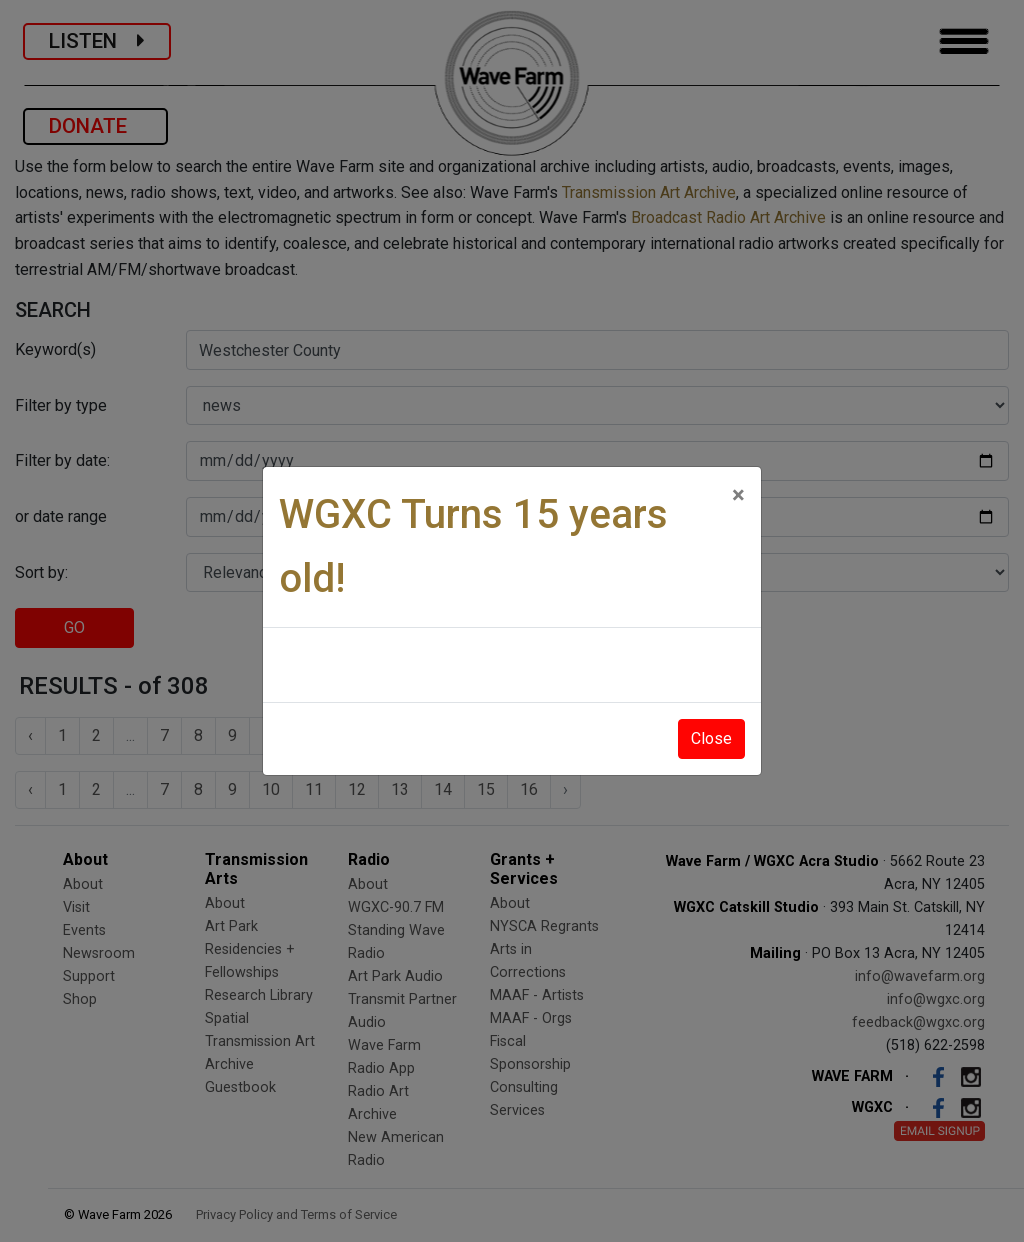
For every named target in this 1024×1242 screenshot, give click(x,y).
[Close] (738, 495)
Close (711, 738)
